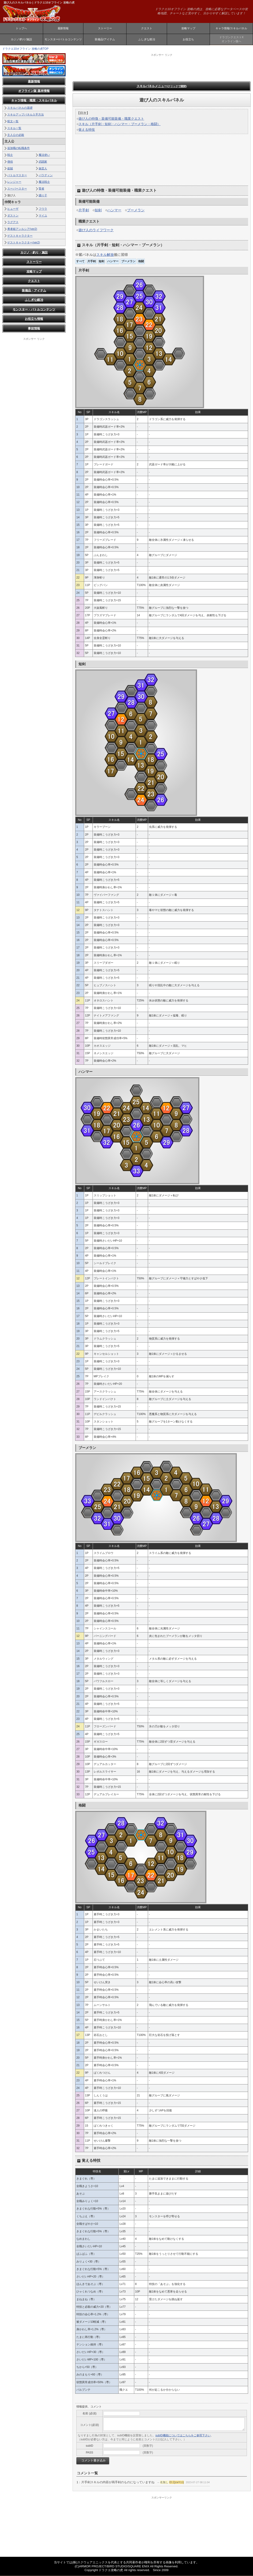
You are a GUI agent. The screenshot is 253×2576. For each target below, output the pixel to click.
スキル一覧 (14, 128)
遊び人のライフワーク (96, 230)
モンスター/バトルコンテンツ (63, 39)
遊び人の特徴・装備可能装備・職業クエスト (111, 119)
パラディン (46, 175)
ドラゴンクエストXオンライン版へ (231, 39)
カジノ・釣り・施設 (34, 252)
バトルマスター (17, 175)
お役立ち (188, 39)
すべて (80, 261)
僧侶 (10, 162)
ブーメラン (136, 210)
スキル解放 (105, 255)
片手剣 (83, 210)
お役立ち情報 (34, 319)
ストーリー (105, 28)
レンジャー (14, 182)
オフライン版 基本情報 (34, 91)
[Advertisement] (34, 411)
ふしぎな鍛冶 (146, 39)
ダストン (13, 215)
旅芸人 (43, 168)
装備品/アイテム (105, 39)
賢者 (41, 188)
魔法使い (44, 155)
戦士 (10, 155)
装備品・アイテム (34, 290)
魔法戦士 (44, 182)
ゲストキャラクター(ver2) (23, 242)
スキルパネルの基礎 (20, 108)
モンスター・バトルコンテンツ (34, 309)
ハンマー (114, 210)
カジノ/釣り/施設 (21, 39)
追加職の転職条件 (18, 148)
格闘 (141, 261)
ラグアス (13, 222)
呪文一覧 (13, 121)
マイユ (43, 215)
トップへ (21, 28)
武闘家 (43, 162)
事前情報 (34, 328)
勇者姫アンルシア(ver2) (22, 229)
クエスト (146, 28)
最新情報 (63, 28)
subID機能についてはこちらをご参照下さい (182, 2435)
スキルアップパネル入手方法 (25, 114)
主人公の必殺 (15, 135)
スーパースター (17, 188)
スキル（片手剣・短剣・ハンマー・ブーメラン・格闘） (119, 124)
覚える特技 (86, 130)
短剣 (98, 210)
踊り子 (43, 195)
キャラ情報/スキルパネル (231, 28)
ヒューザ (13, 209)
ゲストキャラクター (20, 236)
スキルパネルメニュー (162, 86)
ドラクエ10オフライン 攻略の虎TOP (25, 49)
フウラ (43, 209)
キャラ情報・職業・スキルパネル (34, 100)
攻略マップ (188, 28)
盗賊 (10, 168)
